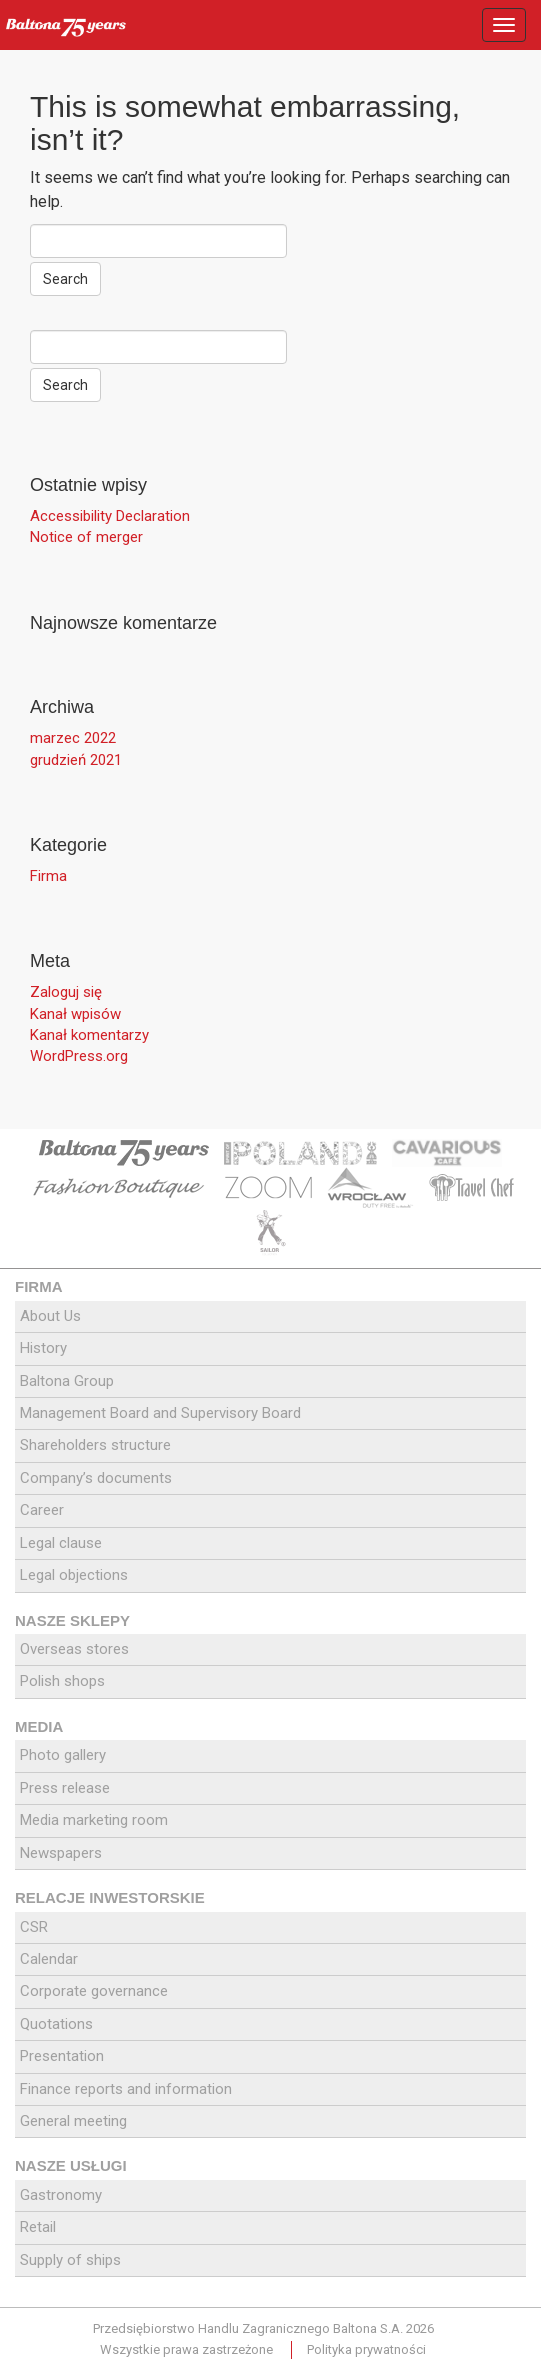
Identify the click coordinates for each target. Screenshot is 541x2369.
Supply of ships (70, 2260)
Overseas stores (74, 1649)
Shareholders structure (95, 1445)
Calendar (49, 1959)
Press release (65, 1788)
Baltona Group (67, 1381)
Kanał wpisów (75, 1014)
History (43, 1348)
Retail (38, 2227)
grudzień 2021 (76, 760)
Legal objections (74, 1575)
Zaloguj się (66, 992)
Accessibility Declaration (110, 516)
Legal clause (61, 1543)
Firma (48, 876)
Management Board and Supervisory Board (160, 1413)
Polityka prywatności (366, 2349)
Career (42, 1510)
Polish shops (62, 1681)
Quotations (56, 2024)
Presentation (62, 2056)
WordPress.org (79, 1056)
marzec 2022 (73, 738)
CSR (34, 1927)
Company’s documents (96, 1478)
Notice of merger (86, 537)
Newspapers (61, 1853)
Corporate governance (94, 1991)
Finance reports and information (126, 2089)
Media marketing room (94, 1820)
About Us (50, 1316)
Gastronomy (61, 2195)
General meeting (73, 2121)
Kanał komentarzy (89, 1035)
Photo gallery (63, 1755)
